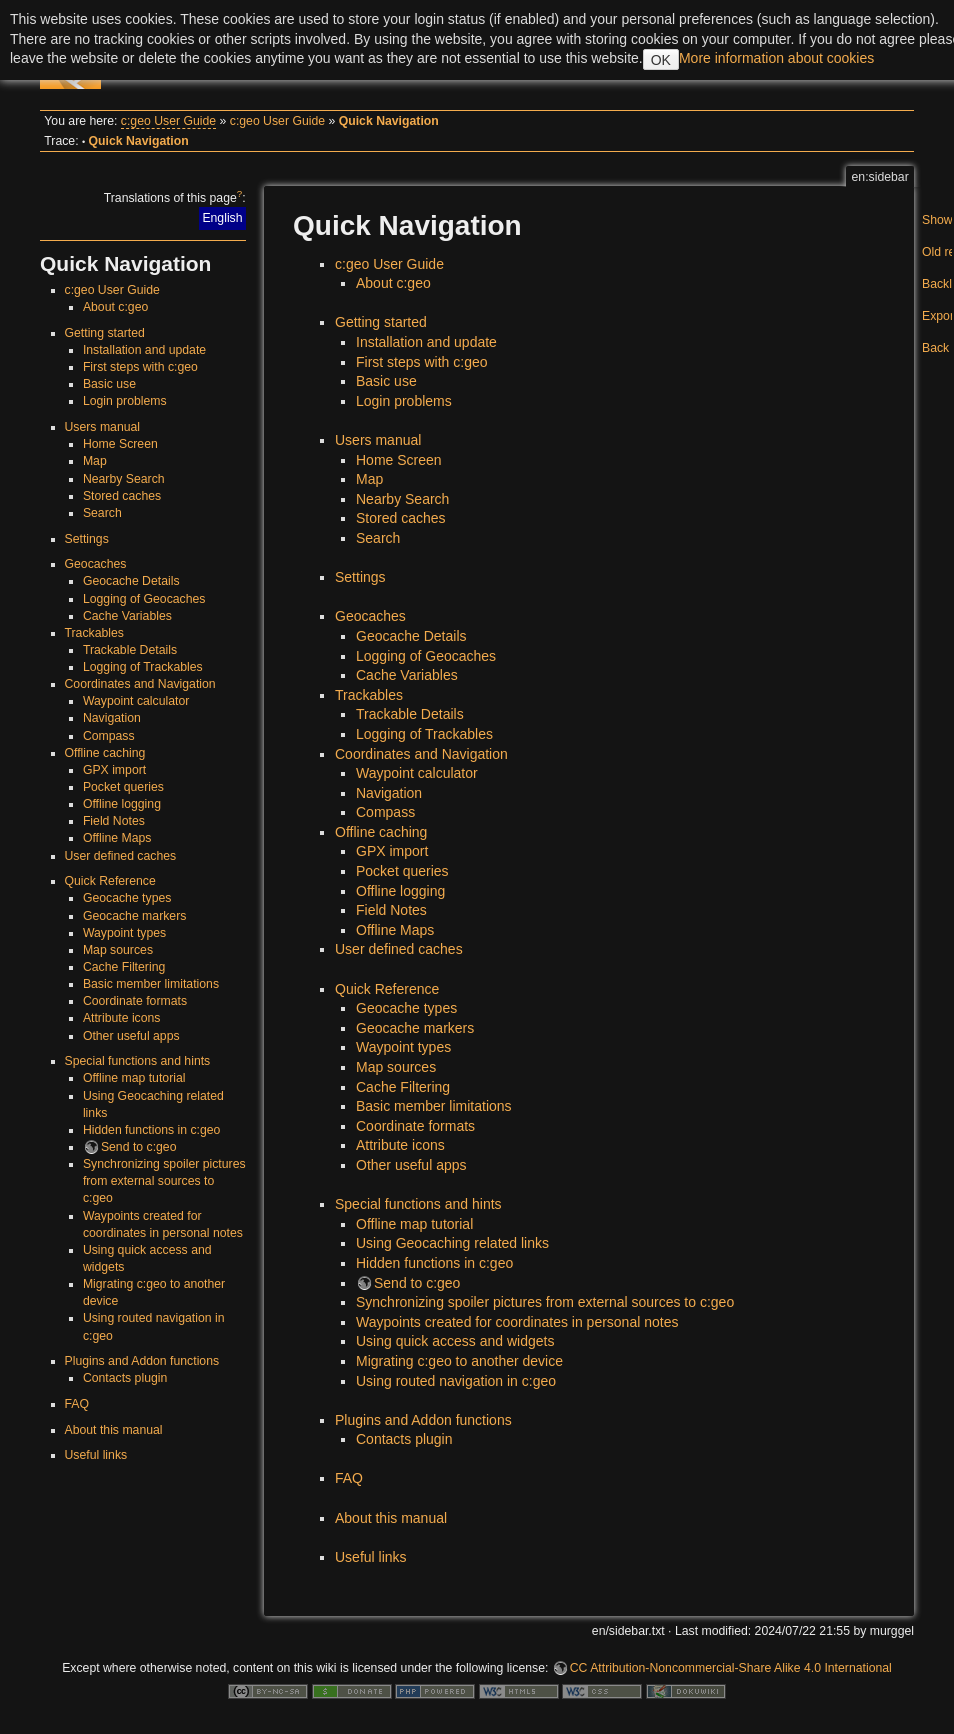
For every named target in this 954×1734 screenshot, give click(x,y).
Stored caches (122, 496)
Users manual (103, 427)
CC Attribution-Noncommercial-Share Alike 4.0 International (731, 1668)
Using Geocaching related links (452, 1243)
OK (661, 60)
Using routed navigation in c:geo (456, 1381)
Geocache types (127, 898)
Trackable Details (130, 650)
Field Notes (114, 821)
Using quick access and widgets (455, 1341)
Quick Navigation (389, 121)
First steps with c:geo (140, 367)
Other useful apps (131, 1036)
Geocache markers (135, 916)
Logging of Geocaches (144, 599)
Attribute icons (122, 1018)
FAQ (77, 1404)
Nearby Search (124, 479)
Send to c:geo (139, 1147)
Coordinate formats (135, 1001)
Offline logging (122, 804)
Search (102, 513)
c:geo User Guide (168, 121)
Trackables (94, 633)
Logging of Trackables (143, 667)
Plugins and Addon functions (142, 1361)
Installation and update (144, 350)
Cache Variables (127, 616)
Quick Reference (110, 881)
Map (95, 461)
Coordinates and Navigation (140, 684)
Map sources (118, 950)
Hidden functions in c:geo (152, 1130)
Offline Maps (117, 838)
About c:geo (115, 307)
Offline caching (105, 753)
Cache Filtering (124, 967)
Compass (109, 736)
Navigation (112, 718)
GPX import (114, 770)
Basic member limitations (151, 984)
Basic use (109, 384)
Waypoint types (124, 933)
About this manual (114, 1430)
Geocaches (96, 564)
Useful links (96, 1455)
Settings (87, 539)
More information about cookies (776, 58)
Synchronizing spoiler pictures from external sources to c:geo (164, 1181)
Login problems (125, 401)
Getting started (105, 333)
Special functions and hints (138, 1061)
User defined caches (121, 856)
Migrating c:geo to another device (459, 1361)
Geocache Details (131, 581)
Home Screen (120, 444)
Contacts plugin (125, 1378)
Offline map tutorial (134, 1078)
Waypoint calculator (136, 701)
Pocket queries (123, 787)
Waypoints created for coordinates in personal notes (517, 1322)
